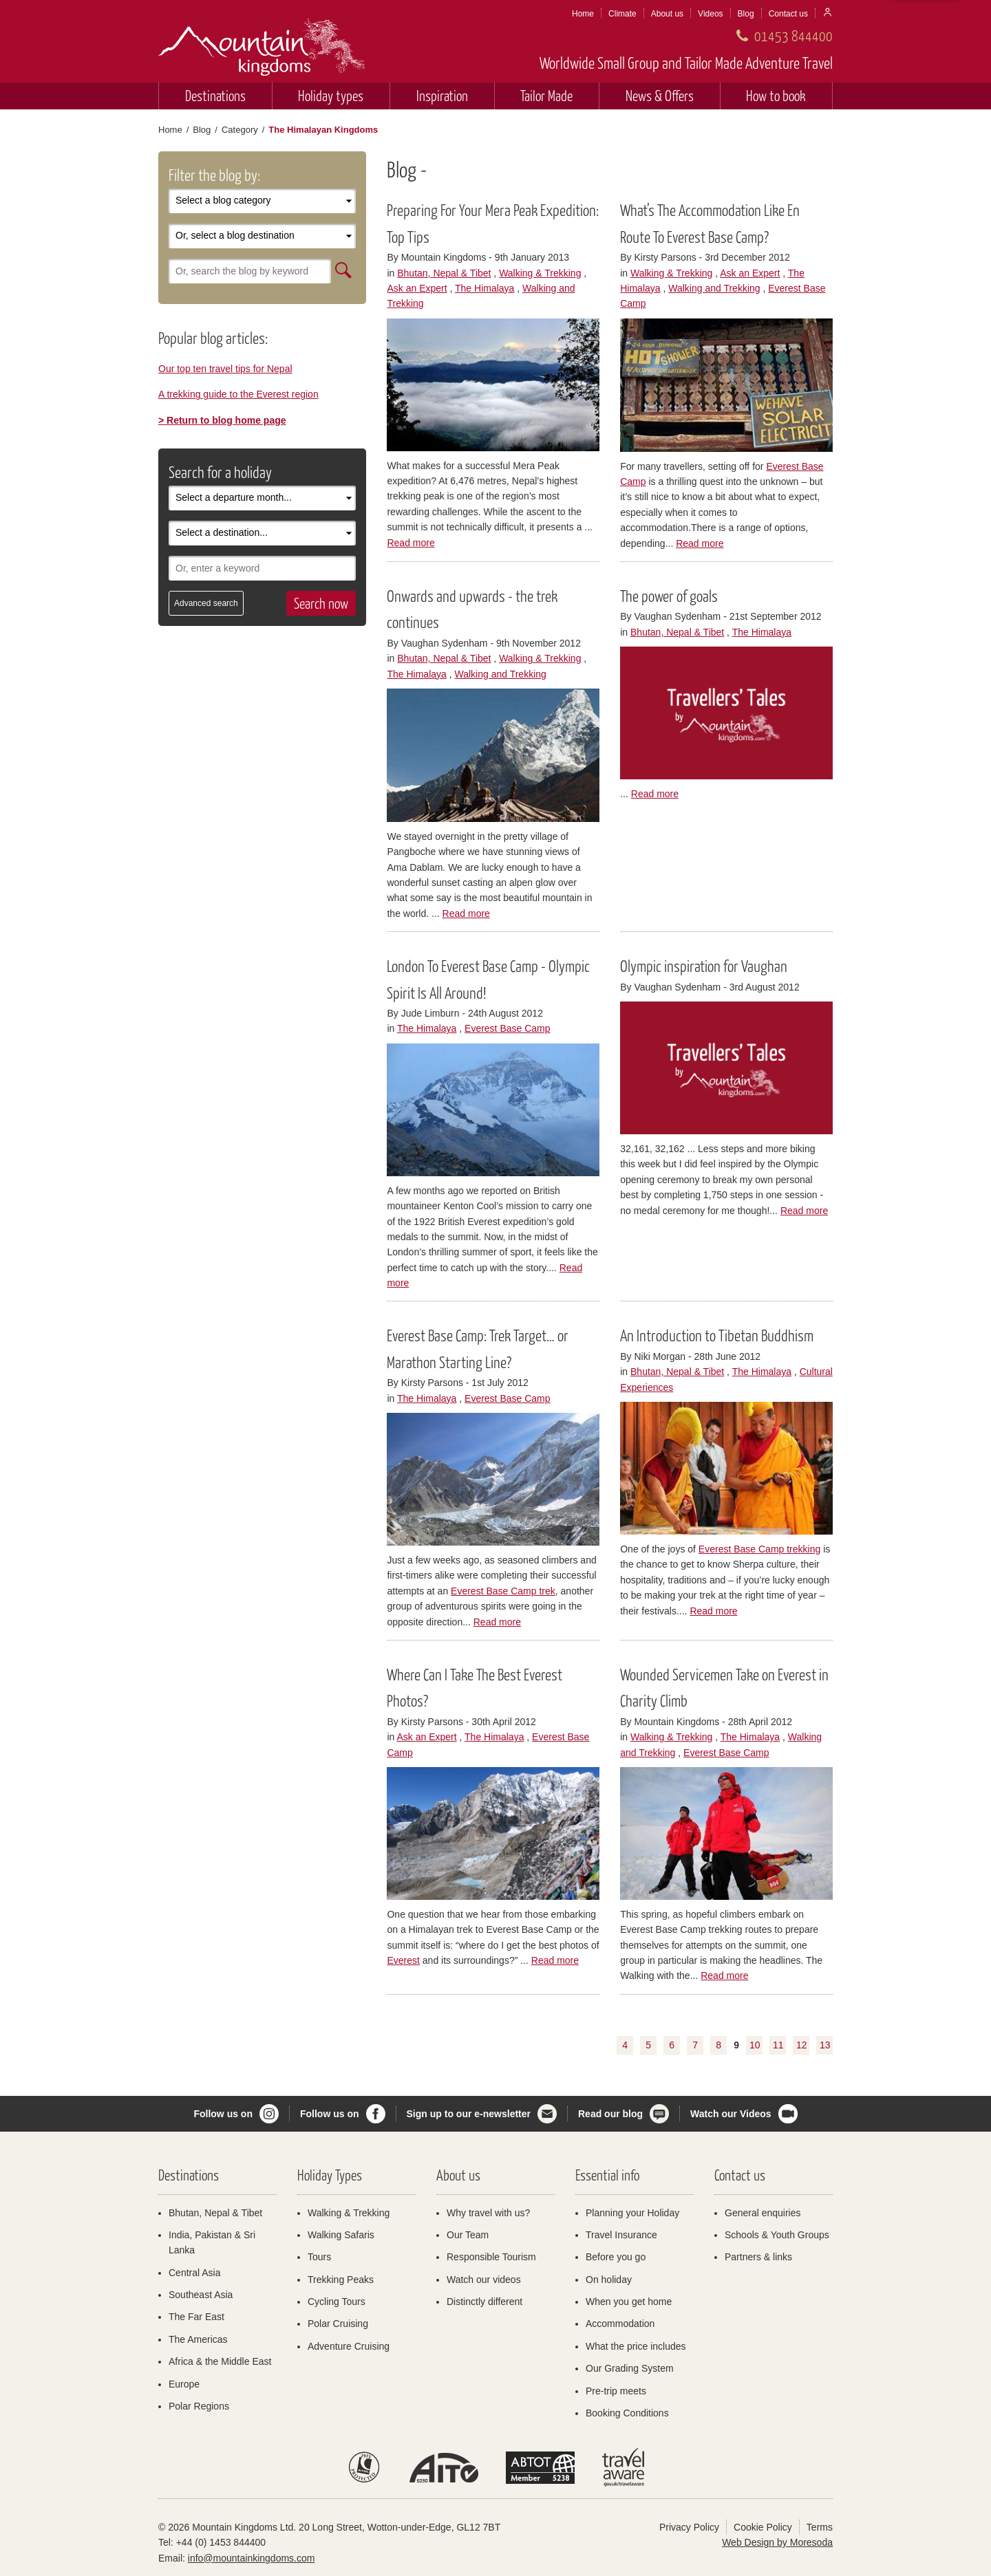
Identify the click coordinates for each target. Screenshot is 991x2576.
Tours (319, 2256)
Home (583, 14)
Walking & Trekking (540, 273)
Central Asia (194, 2272)
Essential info (607, 2174)
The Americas (198, 2339)
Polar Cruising (338, 2323)
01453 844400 (793, 35)
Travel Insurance (621, 2234)
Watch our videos (484, 2279)
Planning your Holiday (632, 2212)
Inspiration (442, 95)
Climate (622, 14)
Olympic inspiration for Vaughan (703, 965)
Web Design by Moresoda (777, 2542)
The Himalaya (484, 288)
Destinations (215, 95)
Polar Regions (199, 2406)
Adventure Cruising (349, 2346)
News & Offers (660, 95)
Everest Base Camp (508, 1028)
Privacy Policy (689, 2527)
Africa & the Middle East (220, 2361)
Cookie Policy (763, 2527)
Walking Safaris (341, 2234)
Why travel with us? (488, 2212)
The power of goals (669, 595)
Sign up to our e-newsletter (469, 2113)
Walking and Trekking (714, 288)
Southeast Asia (201, 2294)
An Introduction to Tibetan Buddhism (716, 1335)
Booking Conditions (627, 2412)
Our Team (468, 2234)
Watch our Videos (730, 2113)
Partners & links (758, 2256)
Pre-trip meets (616, 2390)
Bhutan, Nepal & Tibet (444, 273)
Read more (410, 542)
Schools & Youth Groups (777, 2234)
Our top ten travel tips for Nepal (225, 368)
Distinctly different (484, 2301)
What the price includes (636, 2346)
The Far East (196, 2316)
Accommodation (620, 2323)
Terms (820, 2527)
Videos (710, 14)
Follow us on (223, 2113)
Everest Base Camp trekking (759, 1549)
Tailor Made (546, 95)
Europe (184, 2384)
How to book (776, 95)
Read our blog (610, 2113)
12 (801, 2044)
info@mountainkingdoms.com (251, 2558)
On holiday (609, 2279)
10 (754, 2044)
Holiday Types (329, 2174)
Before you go (616, 2256)
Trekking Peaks (341, 2279)
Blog (746, 14)
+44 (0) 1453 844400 (221, 2542)
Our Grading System (630, 2368)
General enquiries (763, 2212)
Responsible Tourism (491, 2256)
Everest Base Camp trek (503, 1591)
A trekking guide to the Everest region (238, 394)
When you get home (629, 2301)
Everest (403, 1960)
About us (667, 14)
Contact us (788, 14)
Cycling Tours (336, 2301)
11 (778, 2044)
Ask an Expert (417, 288)
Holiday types (330, 95)
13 (825, 2044)
